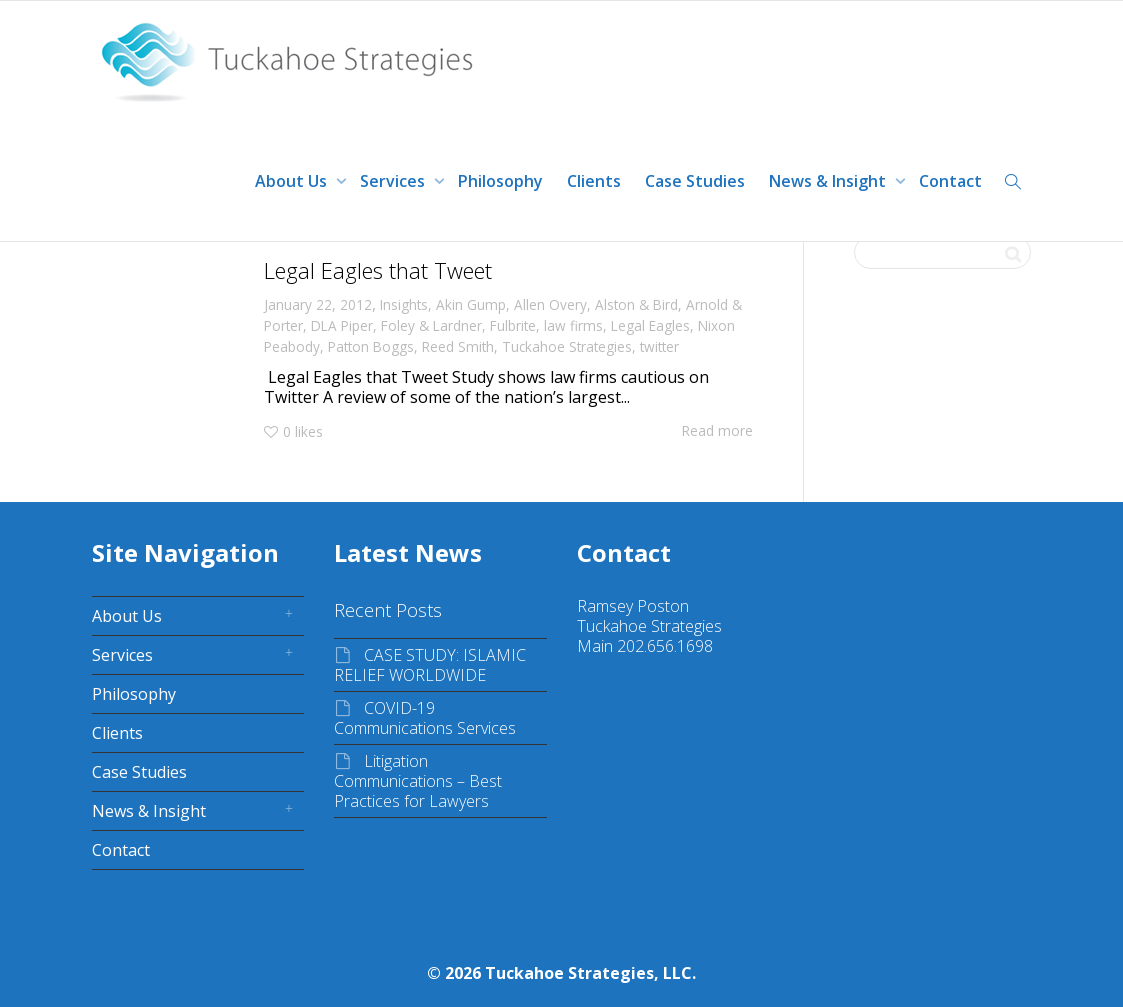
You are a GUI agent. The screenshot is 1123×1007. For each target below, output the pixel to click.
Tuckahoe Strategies (567, 346)
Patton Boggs (371, 346)
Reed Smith (458, 346)
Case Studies (695, 181)
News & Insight (829, 181)
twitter (659, 346)
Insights (404, 304)
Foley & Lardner (431, 325)
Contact (950, 181)
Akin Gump (471, 304)
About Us (293, 181)
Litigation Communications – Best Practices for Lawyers (418, 781)
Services (394, 181)
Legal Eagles (650, 325)
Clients (594, 181)
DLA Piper (342, 325)
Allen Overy (550, 304)
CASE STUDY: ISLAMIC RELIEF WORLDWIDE (430, 665)
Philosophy (500, 181)
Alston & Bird (636, 304)
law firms (573, 325)
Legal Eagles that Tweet (378, 270)
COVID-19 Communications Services (425, 718)
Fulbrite (513, 325)
